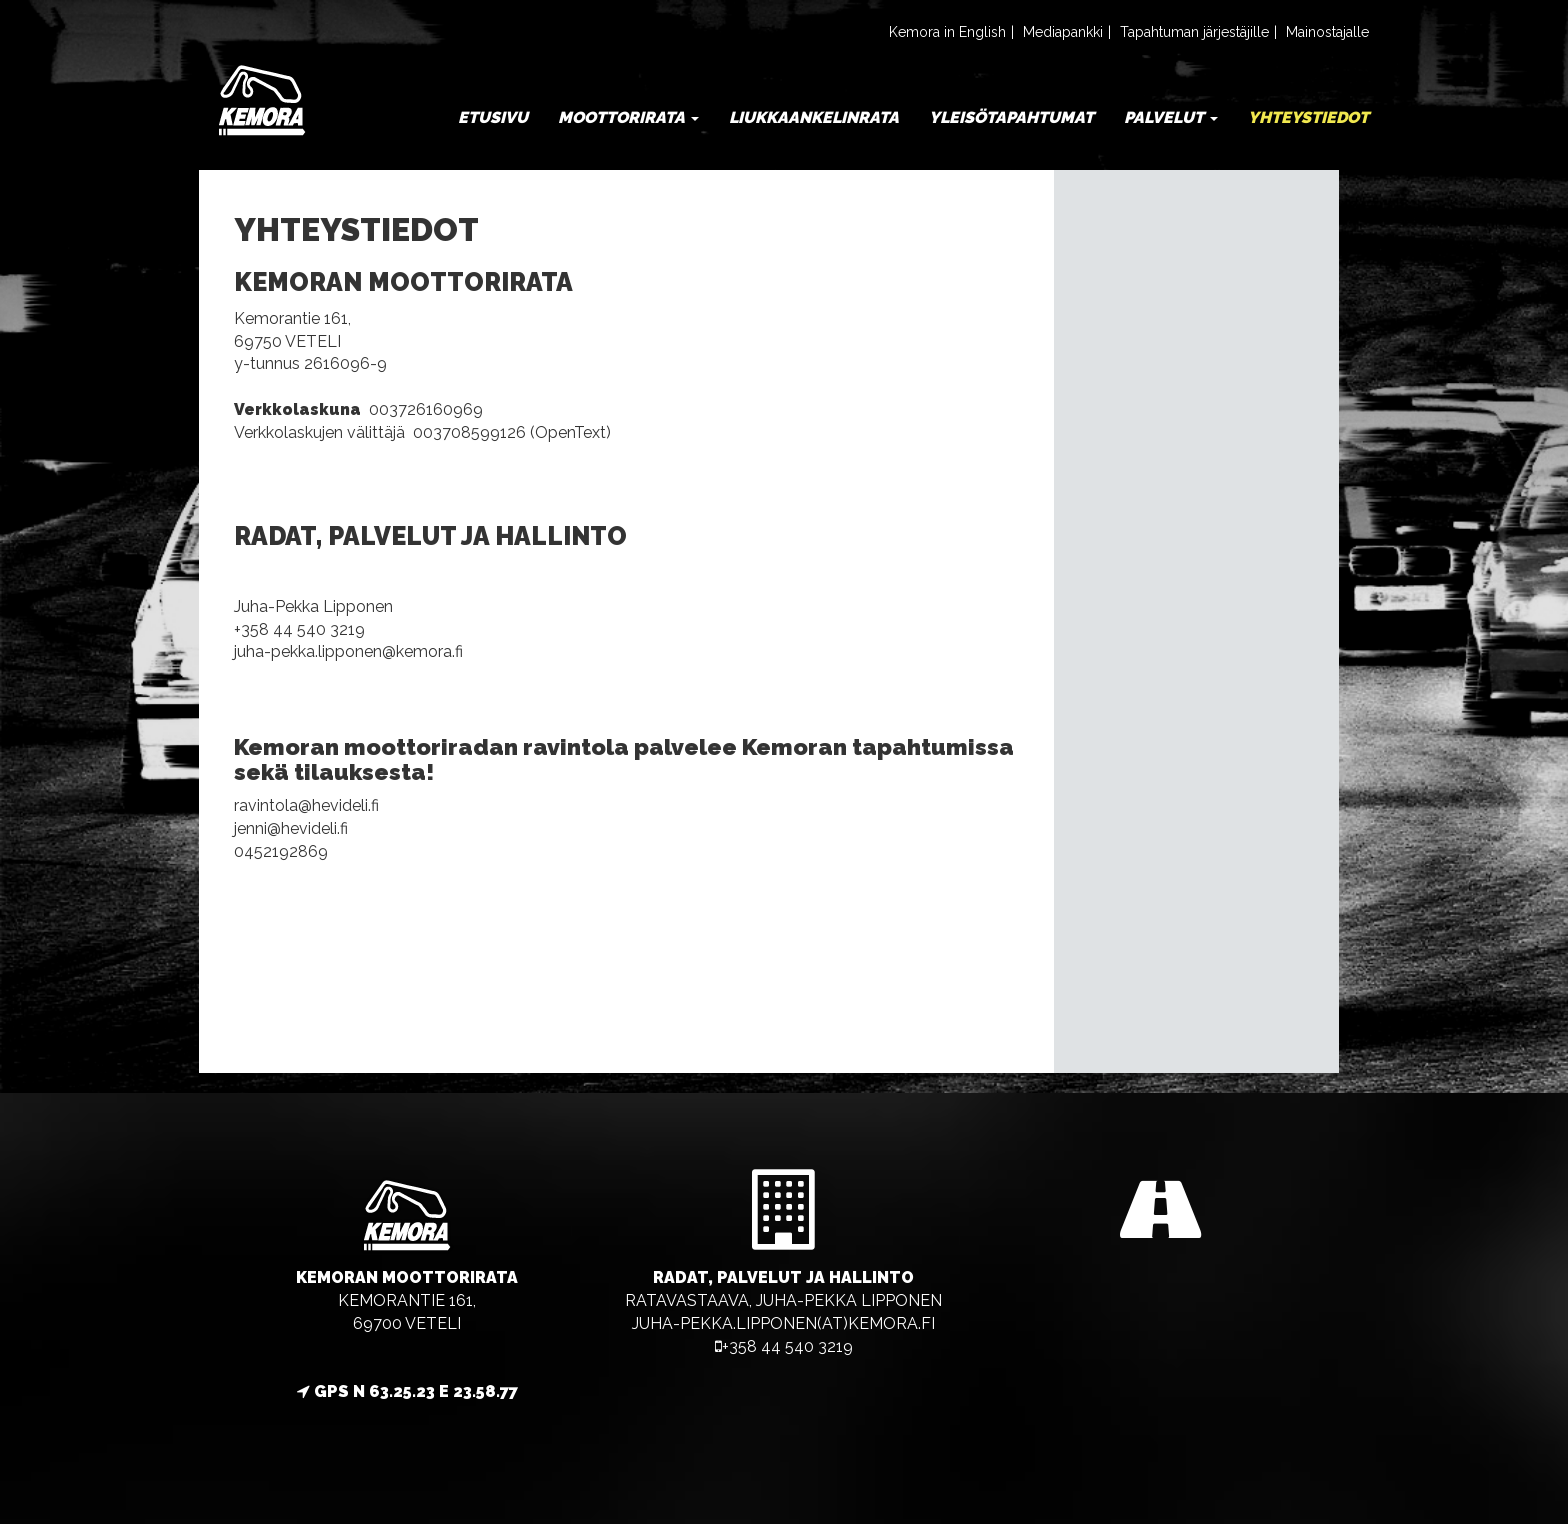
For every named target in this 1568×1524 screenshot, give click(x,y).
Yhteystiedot (1308, 117)
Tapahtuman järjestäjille (1194, 32)
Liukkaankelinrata (814, 117)
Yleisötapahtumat (1011, 117)
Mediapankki (1063, 32)
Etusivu (493, 117)
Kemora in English (947, 32)
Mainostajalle (1327, 32)
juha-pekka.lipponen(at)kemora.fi (783, 1323)
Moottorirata (628, 117)
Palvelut (1171, 117)
